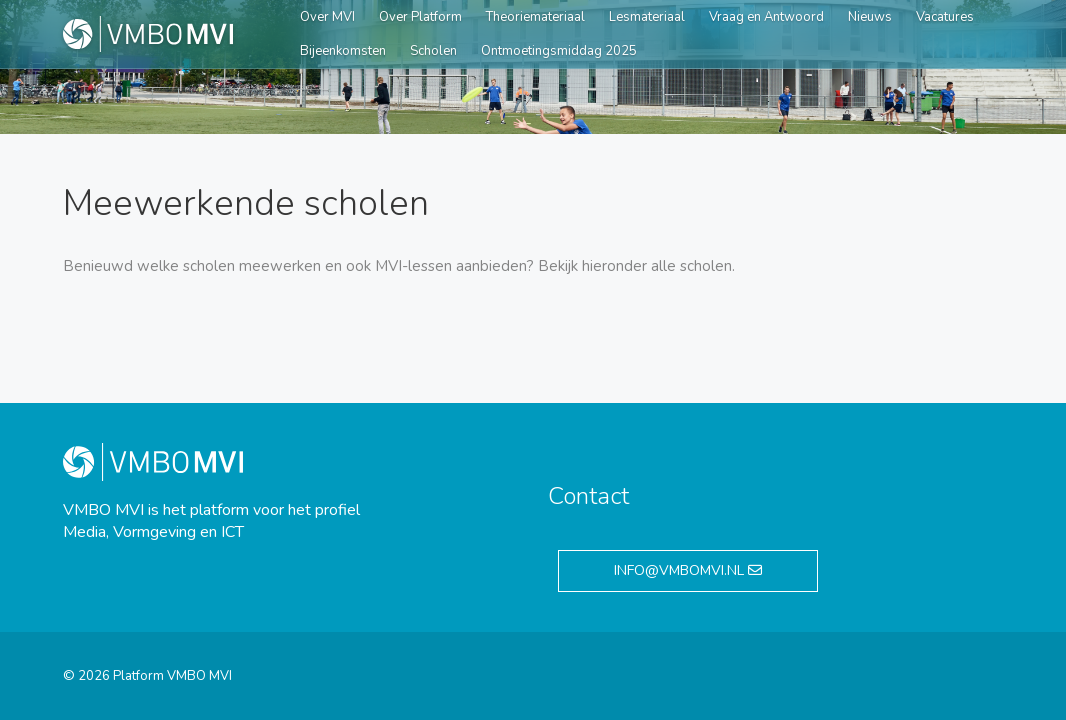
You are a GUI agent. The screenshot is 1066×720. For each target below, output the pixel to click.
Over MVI (327, 17)
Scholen (433, 51)
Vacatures (945, 17)
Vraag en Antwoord (766, 17)
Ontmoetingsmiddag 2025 (559, 51)
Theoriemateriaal (535, 17)
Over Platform (420, 17)
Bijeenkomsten (343, 51)
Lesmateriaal (647, 17)
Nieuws (870, 17)
